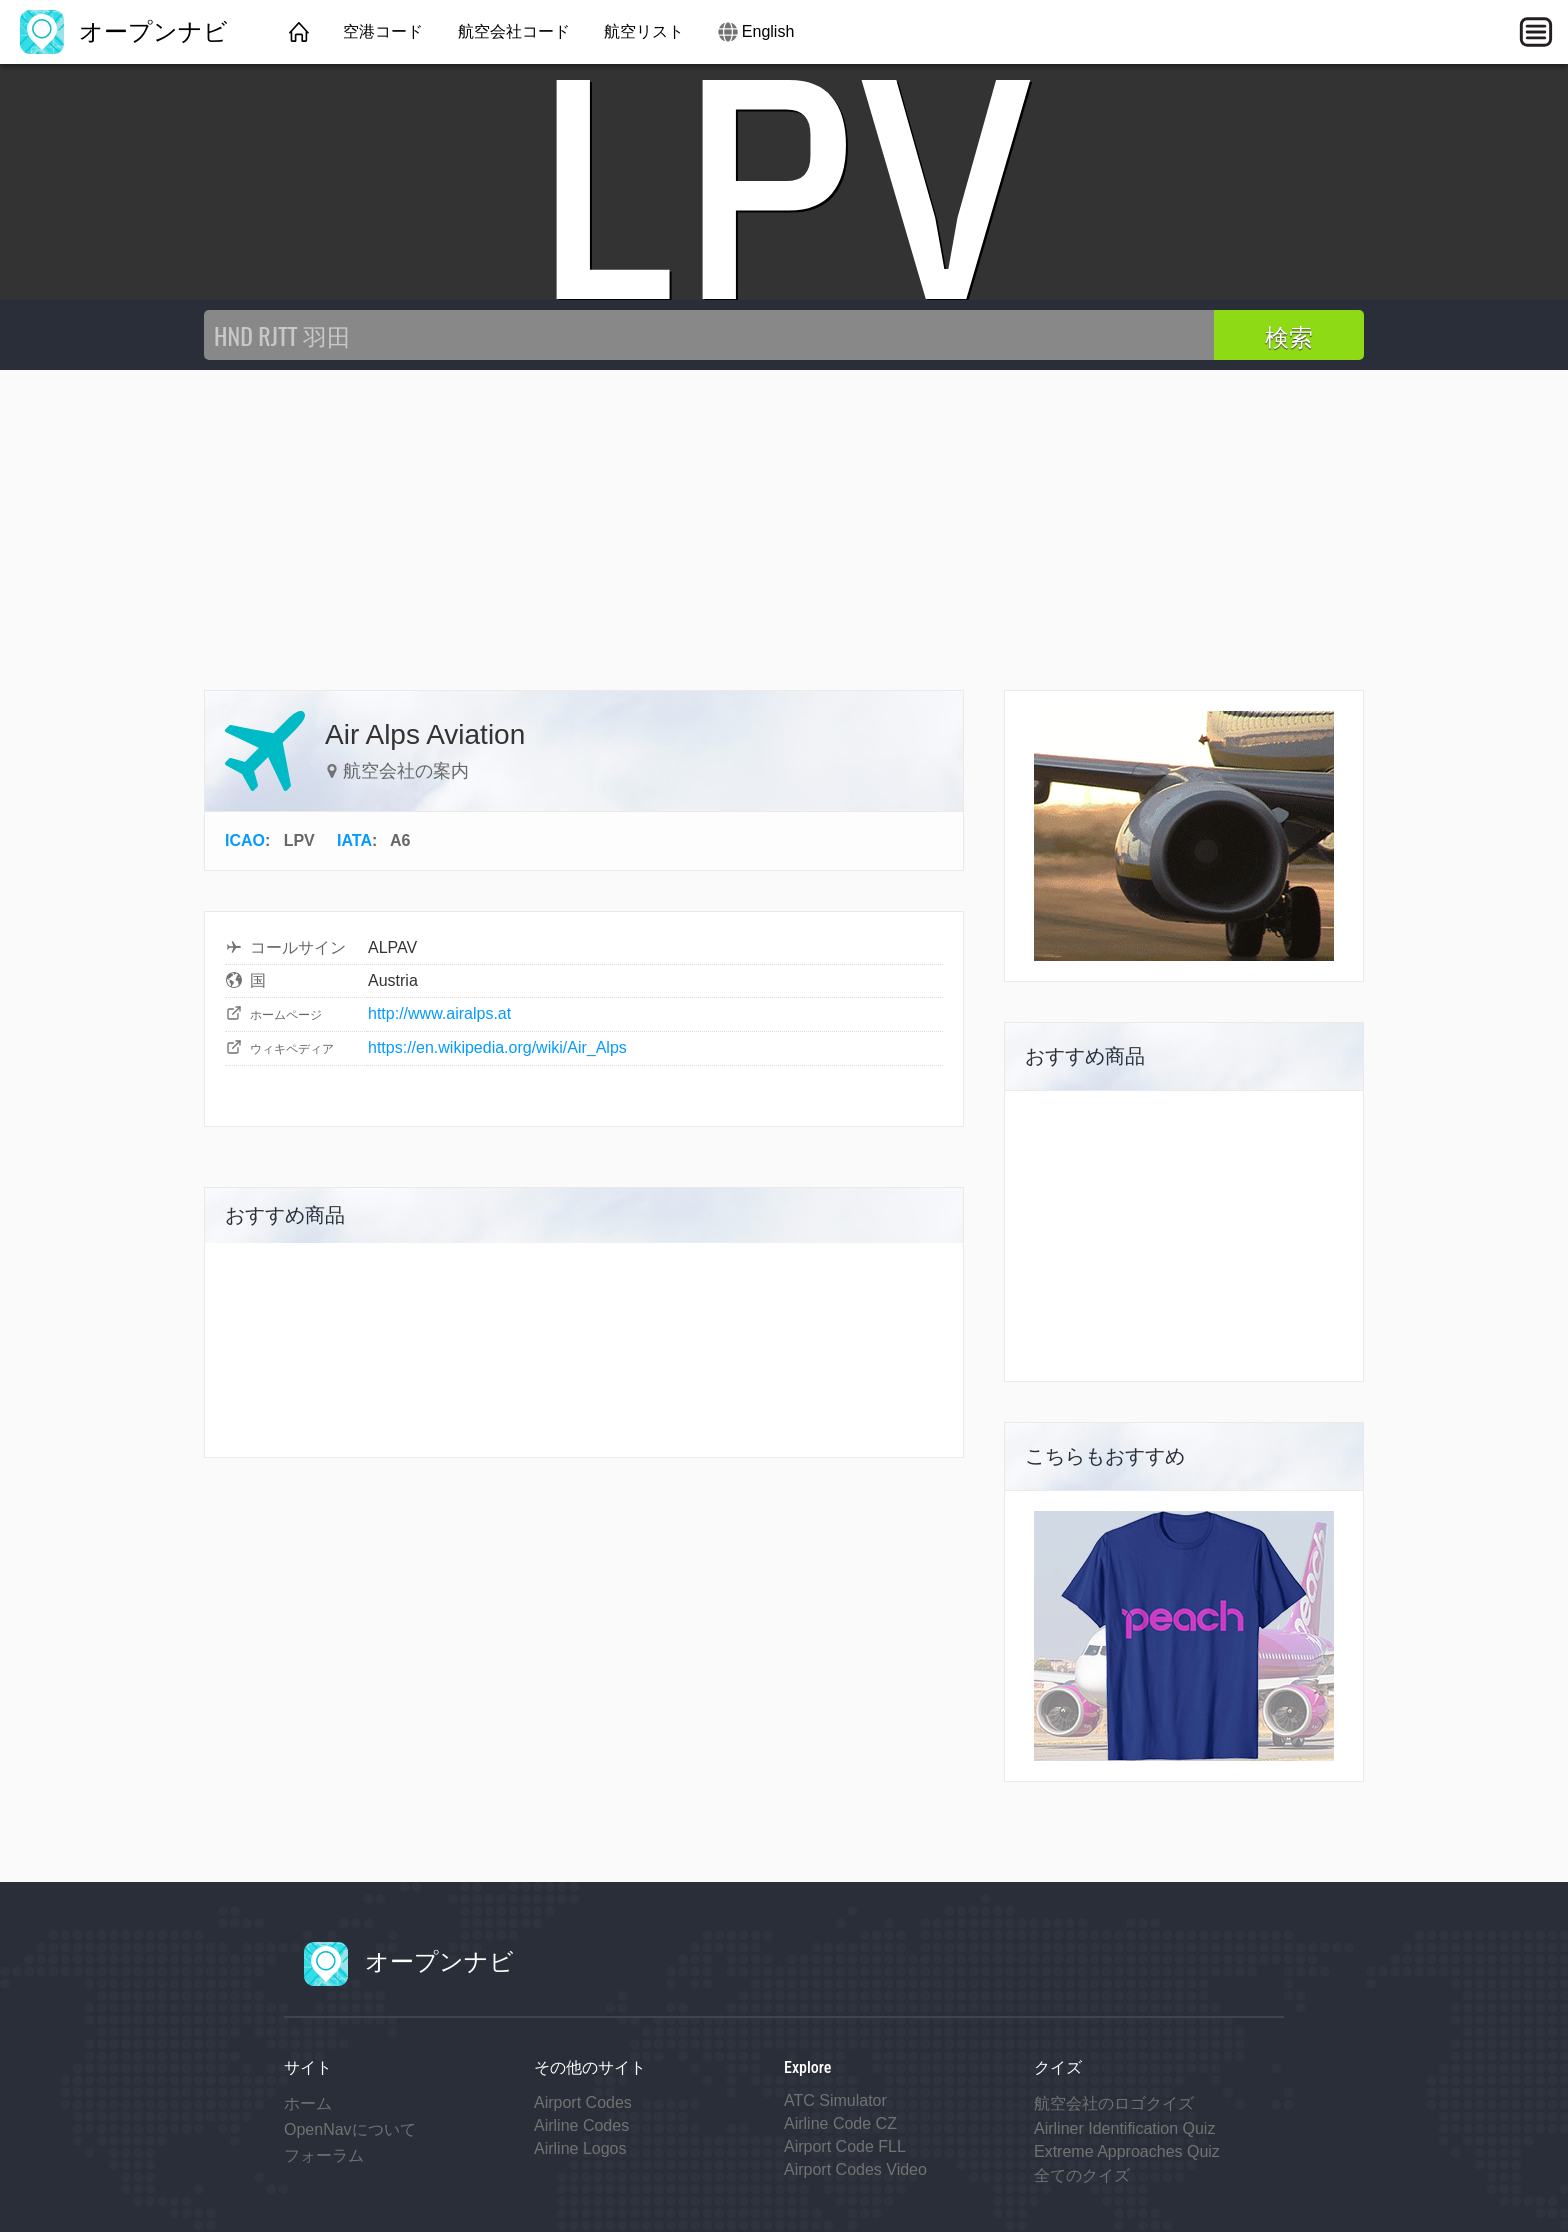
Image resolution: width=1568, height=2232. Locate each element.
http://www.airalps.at (439, 1013)
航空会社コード (514, 31)
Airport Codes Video (855, 2169)
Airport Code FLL (845, 2146)
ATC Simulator (835, 2100)
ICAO (245, 840)
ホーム (308, 2103)
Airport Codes (583, 2102)
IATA (354, 840)
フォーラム (324, 2155)
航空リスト (644, 31)
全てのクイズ (1082, 2175)
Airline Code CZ (840, 2123)
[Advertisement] (784, 520)
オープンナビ (124, 31)
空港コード (383, 31)
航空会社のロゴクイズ (1114, 2103)
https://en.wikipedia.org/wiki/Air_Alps (497, 1047)
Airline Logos (580, 2148)
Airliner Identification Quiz (1124, 2128)
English (768, 31)
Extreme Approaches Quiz (1127, 2151)
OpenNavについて (350, 2129)
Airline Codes (581, 2125)
